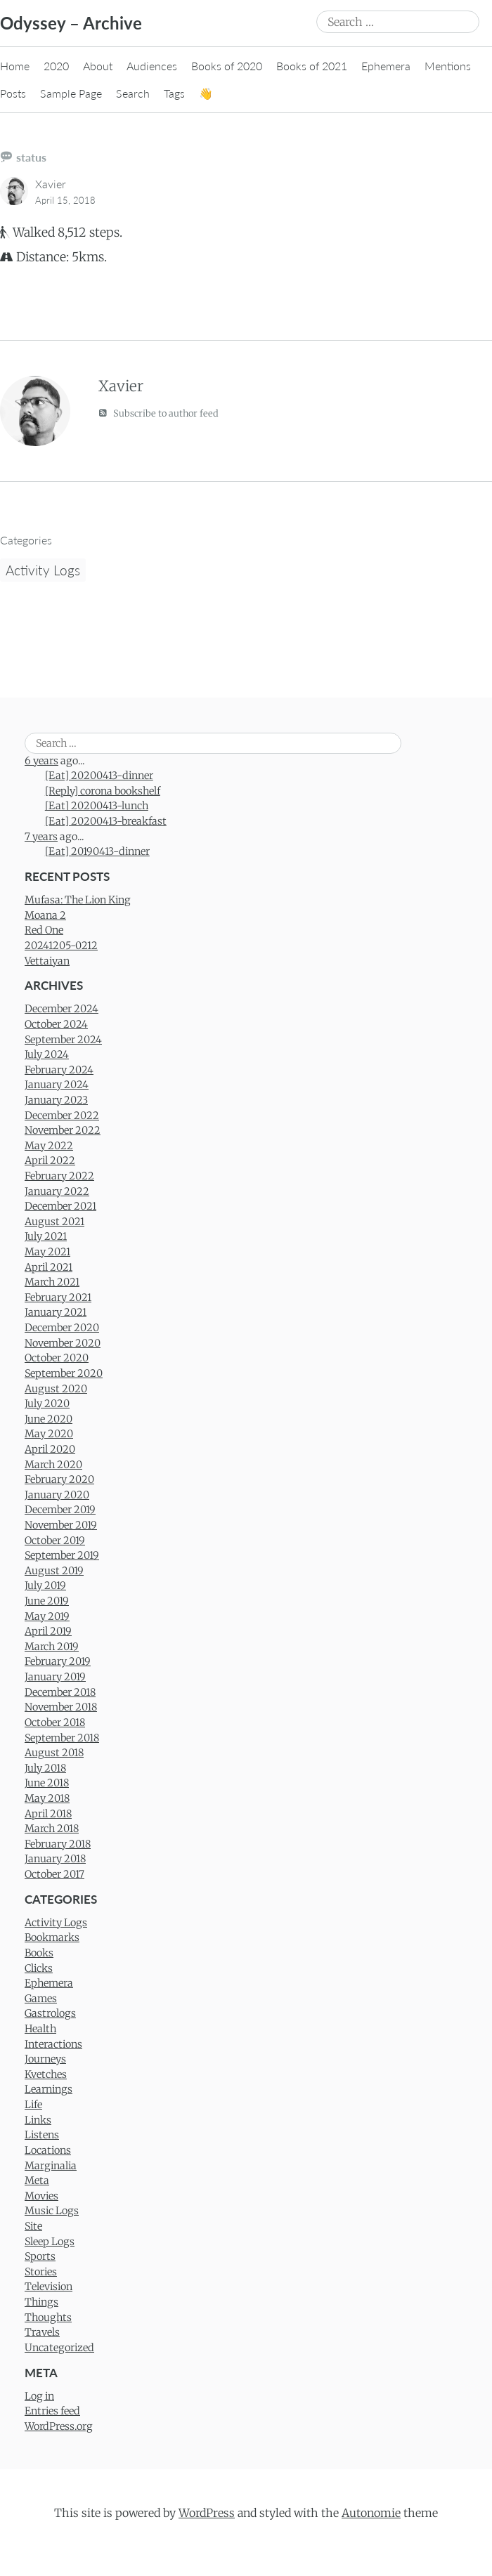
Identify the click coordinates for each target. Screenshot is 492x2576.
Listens (42, 2135)
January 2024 (57, 1084)
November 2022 (63, 1130)
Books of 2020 (226, 65)
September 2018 (62, 1738)
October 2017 (54, 1874)
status (31, 157)
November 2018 (61, 1707)
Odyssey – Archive (71, 23)
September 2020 (64, 1373)
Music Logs (52, 2210)
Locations (48, 2150)
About (97, 65)
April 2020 (50, 1449)
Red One (44, 930)
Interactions (53, 2044)
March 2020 (53, 1464)
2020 (56, 65)
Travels (42, 2332)
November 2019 (61, 1525)
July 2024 (47, 1054)
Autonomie (371, 2513)
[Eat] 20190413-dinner (97, 851)
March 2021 (52, 1282)
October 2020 (57, 1358)
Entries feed (52, 2411)
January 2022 (57, 1191)
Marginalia (51, 2165)
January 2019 (55, 1677)
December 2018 (60, 1692)
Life (33, 2104)
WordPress (207, 2513)
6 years (41, 760)
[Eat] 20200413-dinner (99, 775)
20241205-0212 (61, 945)
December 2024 (61, 1008)
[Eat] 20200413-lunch (96, 805)
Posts (13, 93)
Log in (39, 2396)
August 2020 (56, 1388)
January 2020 (57, 1495)
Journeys (45, 2059)
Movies (41, 2196)
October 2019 (55, 1540)
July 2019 (45, 1585)
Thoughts (48, 2317)
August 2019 (54, 1570)
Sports (40, 2256)
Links (38, 2120)
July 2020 (47, 1403)
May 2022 (49, 1145)
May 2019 (47, 1616)
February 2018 (58, 1844)
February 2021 (58, 1297)
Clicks (39, 1968)
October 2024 (56, 1024)
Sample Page (71, 93)
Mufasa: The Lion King (78, 900)
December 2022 (62, 1115)
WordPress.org (59, 2426)
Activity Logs (43, 570)
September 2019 (62, 1555)
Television (48, 2286)
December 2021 (60, 1206)
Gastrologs (50, 2013)
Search (133, 93)
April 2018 (48, 1813)
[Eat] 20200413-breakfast (106, 821)
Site (33, 2226)
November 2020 (63, 1343)
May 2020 (49, 1433)
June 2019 (47, 1601)
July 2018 (45, 1768)
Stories (41, 2272)
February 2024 (59, 1070)
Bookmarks (52, 1937)
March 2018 (52, 1828)
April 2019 (48, 1631)
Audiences (152, 65)
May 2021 (47, 1251)
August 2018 (54, 1752)
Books (39, 1953)
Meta (37, 2180)
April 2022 (50, 1160)
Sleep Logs (50, 2241)
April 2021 (48, 1267)
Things (41, 2302)
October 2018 (55, 1722)
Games (41, 1998)
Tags (174, 93)
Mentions (448, 65)
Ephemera (385, 65)
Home (15, 65)
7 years (41, 836)
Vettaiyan (47, 961)
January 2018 (55, 1858)
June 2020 (48, 1419)
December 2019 (60, 1509)
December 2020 (62, 1327)
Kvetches (46, 2074)
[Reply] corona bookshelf (102, 791)
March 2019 (52, 1646)
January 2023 (56, 1100)
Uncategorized (59, 2347)
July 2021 (46, 1236)
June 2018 (47, 1783)
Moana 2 (45, 915)
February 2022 (59, 1176)
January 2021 (55, 1312)
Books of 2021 (311, 65)
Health (40, 2028)
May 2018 (47, 1798)
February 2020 (59, 1479)
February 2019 (58, 1661)
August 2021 (54, 1221)
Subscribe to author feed (158, 412)
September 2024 (63, 1039)
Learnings (48, 2089)
